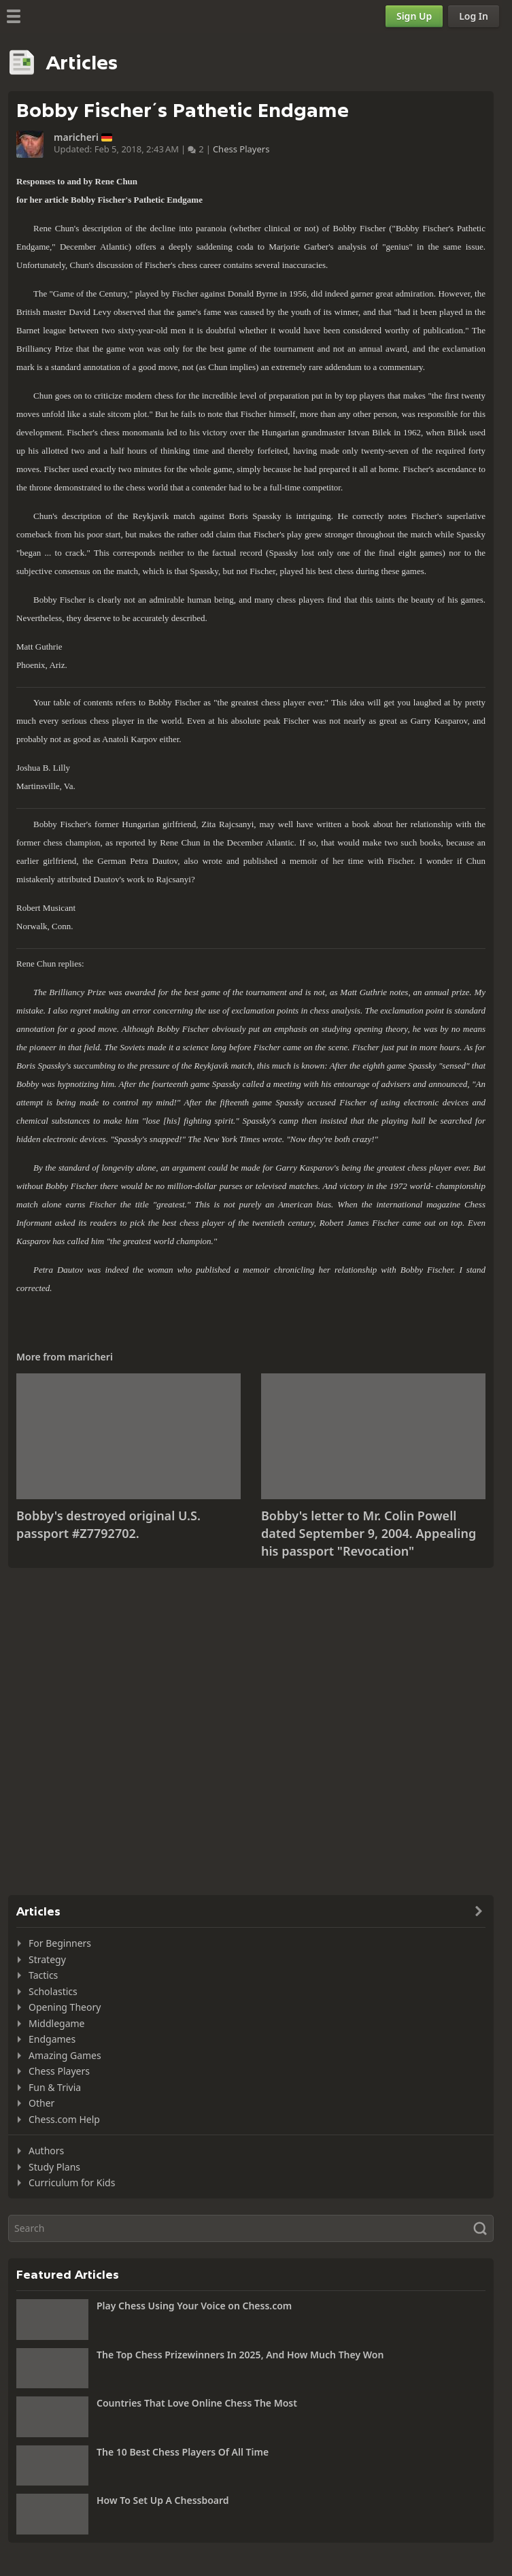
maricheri (76, 137)
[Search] (251, 2228)
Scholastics (53, 1991)
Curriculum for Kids (72, 2182)
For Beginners (60, 1943)
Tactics (43, 1975)
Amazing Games (65, 2055)
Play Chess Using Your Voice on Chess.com (194, 2305)
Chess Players (241, 149)
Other (41, 2102)
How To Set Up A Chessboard (163, 2500)
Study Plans (54, 2166)
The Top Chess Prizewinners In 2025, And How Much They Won (240, 2354)
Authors (46, 2150)
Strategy (47, 1959)
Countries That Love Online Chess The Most (197, 2402)
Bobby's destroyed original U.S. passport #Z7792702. (108, 1524)
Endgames (52, 2039)
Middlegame (57, 2023)
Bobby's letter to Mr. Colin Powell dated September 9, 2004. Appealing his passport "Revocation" (368, 1532)
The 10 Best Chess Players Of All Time (183, 2451)
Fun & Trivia (55, 2087)
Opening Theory (65, 2007)
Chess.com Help (64, 2119)
